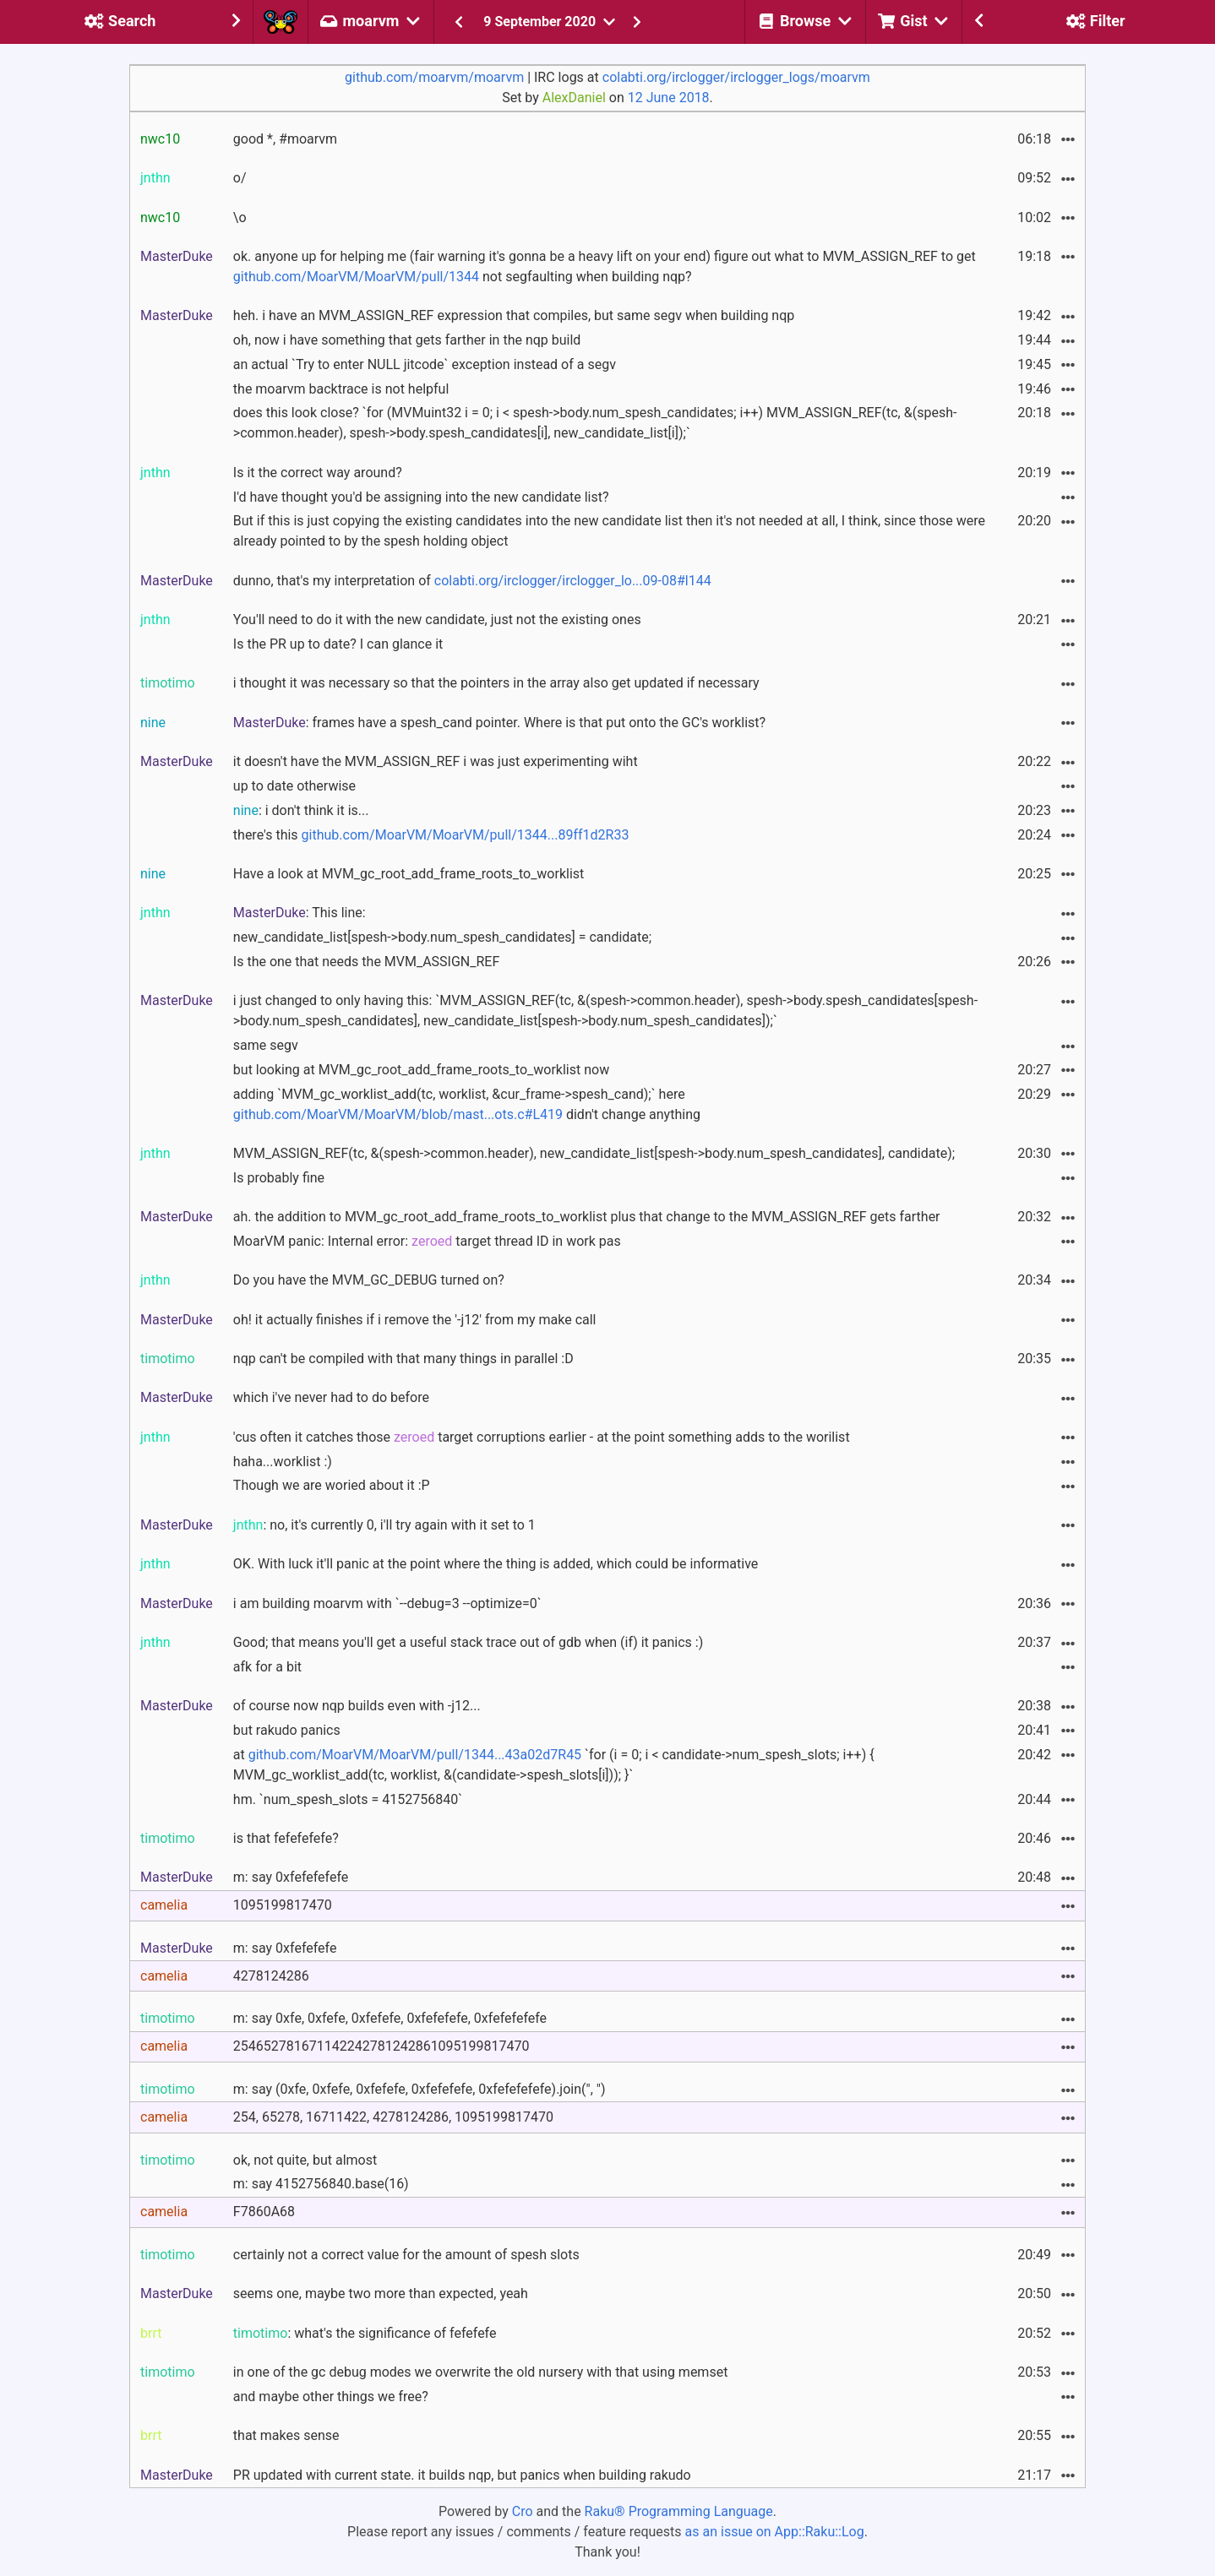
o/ (240, 178)
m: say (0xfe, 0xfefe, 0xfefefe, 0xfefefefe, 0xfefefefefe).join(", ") (419, 2089)
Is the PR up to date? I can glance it (338, 644)
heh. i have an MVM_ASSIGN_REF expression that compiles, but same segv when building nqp (513, 315)
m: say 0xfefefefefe (290, 1877)
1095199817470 (282, 1905)
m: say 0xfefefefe (285, 1948)
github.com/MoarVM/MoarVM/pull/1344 (356, 277)
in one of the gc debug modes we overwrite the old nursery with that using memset (480, 2372)
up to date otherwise (294, 786)
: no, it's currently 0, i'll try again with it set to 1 (384, 1525)
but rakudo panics (287, 1730)
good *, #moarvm (285, 139)
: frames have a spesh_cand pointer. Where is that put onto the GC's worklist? (499, 723)
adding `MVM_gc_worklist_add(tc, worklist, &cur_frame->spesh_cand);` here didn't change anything (466, 1104)
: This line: (299, 913)
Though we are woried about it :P (331, 1485)
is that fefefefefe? (286, 1838)
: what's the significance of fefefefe (365, 2333)
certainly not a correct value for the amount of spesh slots (406, 2255)
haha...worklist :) (282, 1462)
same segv (265, 1045)
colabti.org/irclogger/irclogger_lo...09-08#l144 (572, 581)
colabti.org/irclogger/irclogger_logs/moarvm (736, 77)
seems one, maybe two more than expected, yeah (380, 2293)
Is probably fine (278, 1178)
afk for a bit (267, 1667)
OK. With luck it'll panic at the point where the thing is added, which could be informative (496, 1564)
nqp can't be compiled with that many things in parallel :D (403, 1358)
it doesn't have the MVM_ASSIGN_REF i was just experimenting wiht (435, 761)
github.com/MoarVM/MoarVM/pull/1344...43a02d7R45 (414, 1755)
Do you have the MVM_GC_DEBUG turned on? (368, 1280)
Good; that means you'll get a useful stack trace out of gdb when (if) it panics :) (468, 1642)
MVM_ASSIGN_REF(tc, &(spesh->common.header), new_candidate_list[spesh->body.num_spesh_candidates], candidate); (594, 1153)
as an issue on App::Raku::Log (774, 2532)
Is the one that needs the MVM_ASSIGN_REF (366, 962)
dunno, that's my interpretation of (472, 581)
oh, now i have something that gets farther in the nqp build (407, 340)
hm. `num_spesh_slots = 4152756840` (347, 1799)
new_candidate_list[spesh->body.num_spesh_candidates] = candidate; (442, 937)
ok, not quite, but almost (305, 2160)
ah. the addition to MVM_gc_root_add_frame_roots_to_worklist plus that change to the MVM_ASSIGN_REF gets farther (586, 1217)
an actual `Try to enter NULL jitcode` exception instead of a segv (424, 364)
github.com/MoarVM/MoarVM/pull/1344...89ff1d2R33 (465, 835)
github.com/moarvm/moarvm (434, 77)
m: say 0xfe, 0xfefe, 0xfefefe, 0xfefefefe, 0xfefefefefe (390, 2018)
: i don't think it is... (301, 810)
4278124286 (271, 1976)
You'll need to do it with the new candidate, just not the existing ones (437, 619)
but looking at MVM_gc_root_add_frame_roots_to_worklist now (421, 1070)
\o (240, 217)
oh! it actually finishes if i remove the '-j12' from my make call (415, 1320)
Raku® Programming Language (679, 2511)
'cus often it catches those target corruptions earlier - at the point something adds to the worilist (541, 1437)
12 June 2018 (669, 98)
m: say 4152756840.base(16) (321, 2184)
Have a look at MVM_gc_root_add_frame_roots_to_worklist (408, 874)
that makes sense (286, 2435)
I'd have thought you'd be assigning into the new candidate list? (421, 497)
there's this (431, 835)
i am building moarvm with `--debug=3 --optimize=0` (387, 1603)
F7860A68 (264, 2212)
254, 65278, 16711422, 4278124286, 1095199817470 (393, 2117)
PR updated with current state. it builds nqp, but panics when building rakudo (462, 2475)
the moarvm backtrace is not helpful (341, 389)
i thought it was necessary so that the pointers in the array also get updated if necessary (496, 683)
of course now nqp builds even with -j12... (357, 1706)
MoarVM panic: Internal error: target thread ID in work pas (427, 1241)
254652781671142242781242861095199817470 (381, 2046)
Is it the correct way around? (317, 473)
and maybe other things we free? (330, 2397)
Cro (522, 2511)
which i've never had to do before (331, 1397)
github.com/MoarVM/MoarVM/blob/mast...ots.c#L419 (398, 1114)
